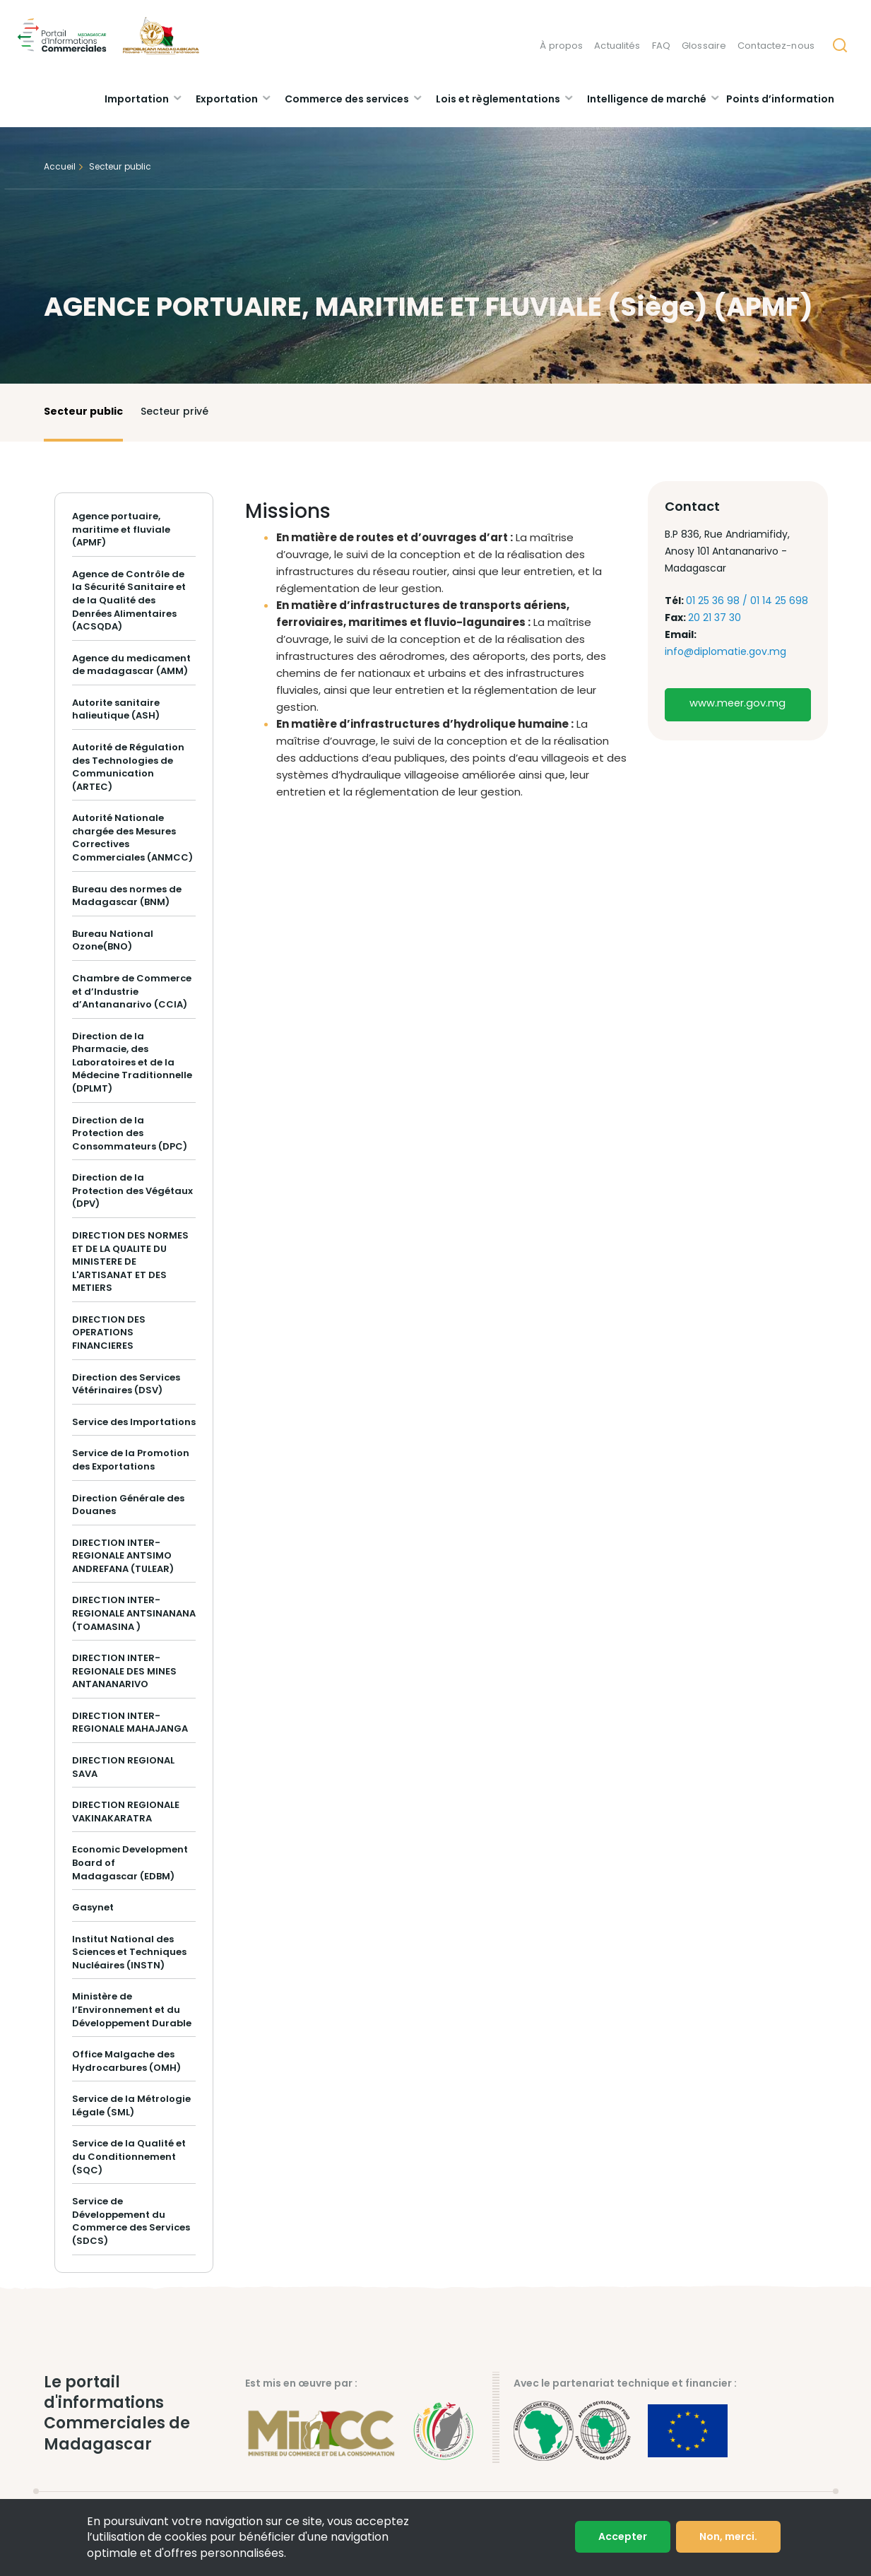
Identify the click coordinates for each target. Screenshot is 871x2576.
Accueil (60, 166)
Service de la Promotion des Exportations (130, 1459)
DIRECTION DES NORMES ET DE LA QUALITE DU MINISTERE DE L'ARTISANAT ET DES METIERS (130, 1261)
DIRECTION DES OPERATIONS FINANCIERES (109, 1332)
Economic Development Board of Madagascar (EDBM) (130, 1862)
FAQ (661, 45)
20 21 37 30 (714, 617)
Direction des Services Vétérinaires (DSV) (126, 1384)
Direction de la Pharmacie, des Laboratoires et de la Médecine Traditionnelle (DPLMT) (132, 1062)
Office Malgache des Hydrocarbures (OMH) (126, 2061)
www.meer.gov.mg (737, 703)
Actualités (617, 45)
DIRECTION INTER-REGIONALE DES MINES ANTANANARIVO (124, 1671)
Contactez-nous (775, 45)
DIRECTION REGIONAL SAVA (123, 1767)
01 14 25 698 (779, 600)
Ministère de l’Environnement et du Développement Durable (131, 2009)
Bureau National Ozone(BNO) (112, 940)
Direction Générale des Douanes (128, 1504)
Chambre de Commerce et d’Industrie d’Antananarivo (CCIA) (131, 991)
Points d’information (780, 99)
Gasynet (93, 1907)
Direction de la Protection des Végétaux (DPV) (132, 1190)
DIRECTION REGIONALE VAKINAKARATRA (125, 1811)
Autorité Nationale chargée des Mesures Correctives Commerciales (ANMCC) (132, 837)
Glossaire (704, 45)
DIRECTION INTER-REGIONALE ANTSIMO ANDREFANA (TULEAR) (123, 1556)
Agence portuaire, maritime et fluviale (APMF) (121, 529)
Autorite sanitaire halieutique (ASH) (116, 709)
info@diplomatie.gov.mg (725, 651)
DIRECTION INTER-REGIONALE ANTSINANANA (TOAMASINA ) (134, 1613)
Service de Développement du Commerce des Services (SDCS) (131, 2220)
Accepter (622, 2538)
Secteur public (83, 411)
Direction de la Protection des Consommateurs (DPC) (129, 1133)
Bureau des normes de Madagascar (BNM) (127, 895)
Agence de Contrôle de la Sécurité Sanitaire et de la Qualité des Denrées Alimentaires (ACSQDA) (129, 600)
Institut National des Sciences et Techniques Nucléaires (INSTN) (129, 1952)
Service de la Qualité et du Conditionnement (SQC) (129, 2156)
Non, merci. (728, 2538)
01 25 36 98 (714, 600)
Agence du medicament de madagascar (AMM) (131, 664)
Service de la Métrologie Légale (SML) (131, 2105)
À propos (561, 45)
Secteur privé (174, 411)
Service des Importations (134, 1422)
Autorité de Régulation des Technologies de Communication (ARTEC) (128, 766)
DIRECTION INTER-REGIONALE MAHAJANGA (130, 1722)
